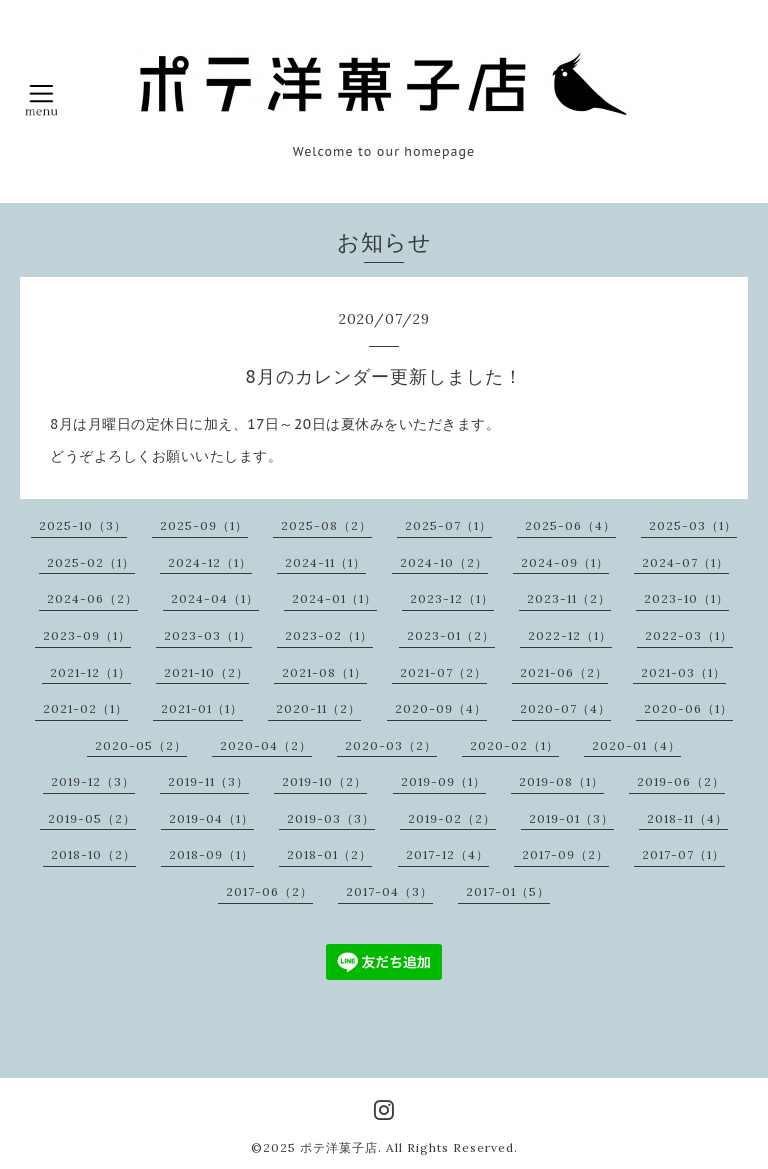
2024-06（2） (92, 598)
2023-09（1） (87, 635)
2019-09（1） (443, 781)
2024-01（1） (334, 598)
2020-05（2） (141, 745)
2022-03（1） (689, 635)
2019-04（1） (211, 818)
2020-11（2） (318, 708)
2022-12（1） (570, 635)
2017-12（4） (447, 854)
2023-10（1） (686, 598)
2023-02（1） (329, 635)
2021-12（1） (90, 672)
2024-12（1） (210, 562)
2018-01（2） (329, 854)
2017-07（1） (683, 854)
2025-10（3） (83, 525)
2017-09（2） (565, 854)
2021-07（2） (443, 672)
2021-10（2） (206, 672)
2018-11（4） (687, 818)
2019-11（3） (208, 781)
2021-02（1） (85, 708)
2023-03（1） (208, 635)
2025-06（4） (570, 525)
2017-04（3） (389, 891)
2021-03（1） (683, 672)
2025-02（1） (91, 562)
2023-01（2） (451, 635)
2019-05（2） (92, 818)
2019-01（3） (571, 818)
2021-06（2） (564, 672)
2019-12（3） (93, 781)
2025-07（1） (448, 525)
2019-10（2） (324, 781)
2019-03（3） (331, 818)
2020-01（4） (636, 745)
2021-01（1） (202, 708)
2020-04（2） (266, 745)
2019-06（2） (681, 781)
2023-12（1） (452, 598)
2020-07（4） (565, 708)
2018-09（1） (211, 854)
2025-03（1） (693, 525)
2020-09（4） (441, 708)
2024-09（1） (565, 562)
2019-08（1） (561, 781)
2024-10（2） (444, 562)
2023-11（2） (569, 598)
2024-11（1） (325, 562)
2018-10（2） (93, 854)
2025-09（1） (204, 525)
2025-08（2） (326, 525)
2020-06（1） (688, 708)
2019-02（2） (452, 818)
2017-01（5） (508, 891)
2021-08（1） (324, 672)
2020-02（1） (514, 745)
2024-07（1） (685, 562)
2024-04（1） (215, 598)
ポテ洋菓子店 (339, 1147)
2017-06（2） (269, 891)
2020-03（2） (391, 745)
